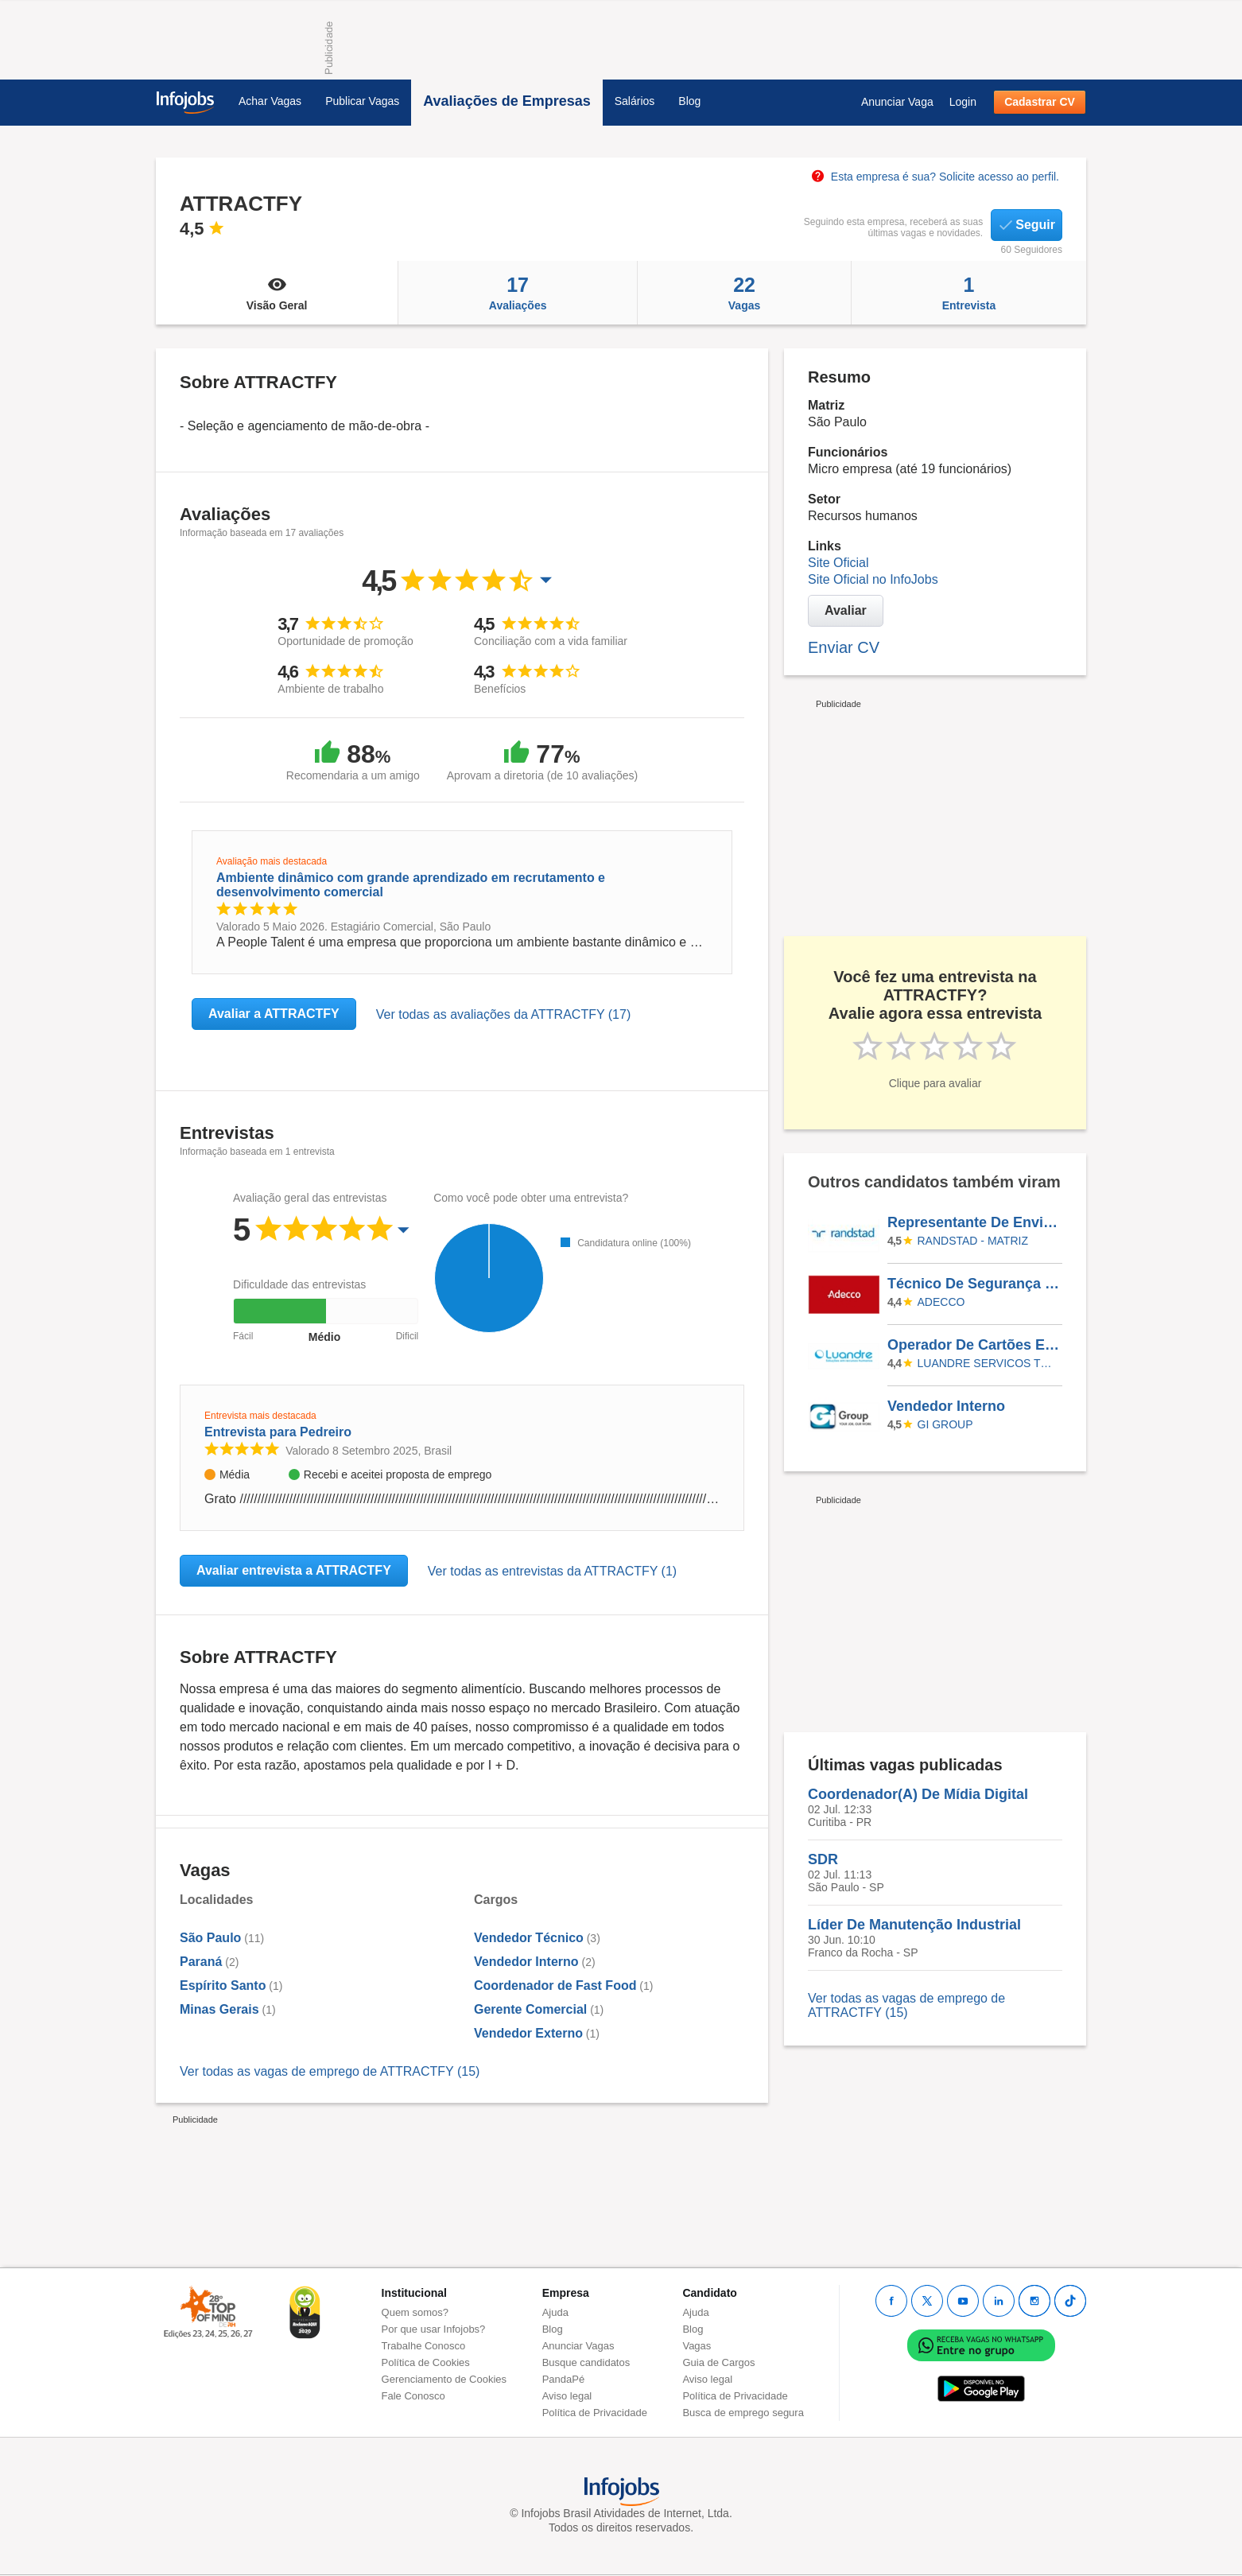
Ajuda (555, 2312)
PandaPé (563, 2379)
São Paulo (210, 1938)
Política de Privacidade (594, 2413)
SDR (823, 1859)
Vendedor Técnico (529, 1938)
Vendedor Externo (528, 2033)
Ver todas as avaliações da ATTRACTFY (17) (503, 1014)
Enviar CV (843, 647)
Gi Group (945, 1424)
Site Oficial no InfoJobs (873, 579)
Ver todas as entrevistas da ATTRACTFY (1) (552, 1571)
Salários (635, 101)
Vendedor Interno (526, 1961)
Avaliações (518, 293)
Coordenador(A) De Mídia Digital (918, 1794)
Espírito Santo (223, 1985)
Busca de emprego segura (742, 2413)
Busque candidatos (586, 2362)
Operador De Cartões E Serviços (974, 1345)
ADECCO (941, 1302)
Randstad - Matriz (973, 1240)
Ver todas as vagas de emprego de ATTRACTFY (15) (329, 2071)
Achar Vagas (270, 101)
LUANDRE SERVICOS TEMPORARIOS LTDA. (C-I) (988, 1363)
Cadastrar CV (1039, 101)
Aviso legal (567, 2396)
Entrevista (969, 293)
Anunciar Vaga (897, 101)
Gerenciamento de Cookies (444, 2379)
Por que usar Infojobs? (434, 2329)
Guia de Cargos (718, 2362)
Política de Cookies (426, 2362)
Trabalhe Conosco (424, 2346)
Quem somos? (415, 2312)
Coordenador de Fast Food (555, 1985)
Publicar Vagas (362, 101)
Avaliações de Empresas (506, 101)
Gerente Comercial (530, 2009)
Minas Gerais (219, 2009)
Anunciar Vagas (578, 2346)
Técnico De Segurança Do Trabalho (974, 1284)
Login (962, 101)
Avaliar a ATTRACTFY (274, 1013)
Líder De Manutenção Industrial (914, 1925)
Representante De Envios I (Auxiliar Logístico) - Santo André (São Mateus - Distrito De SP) (974, 1222)
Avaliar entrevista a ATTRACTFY (293, 1570)
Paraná (201, 1961)
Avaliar (846, 610)
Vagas (744, 293)
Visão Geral (276, 293)
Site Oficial (838, 562)
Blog (689, 101)
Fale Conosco (413, 2396)
